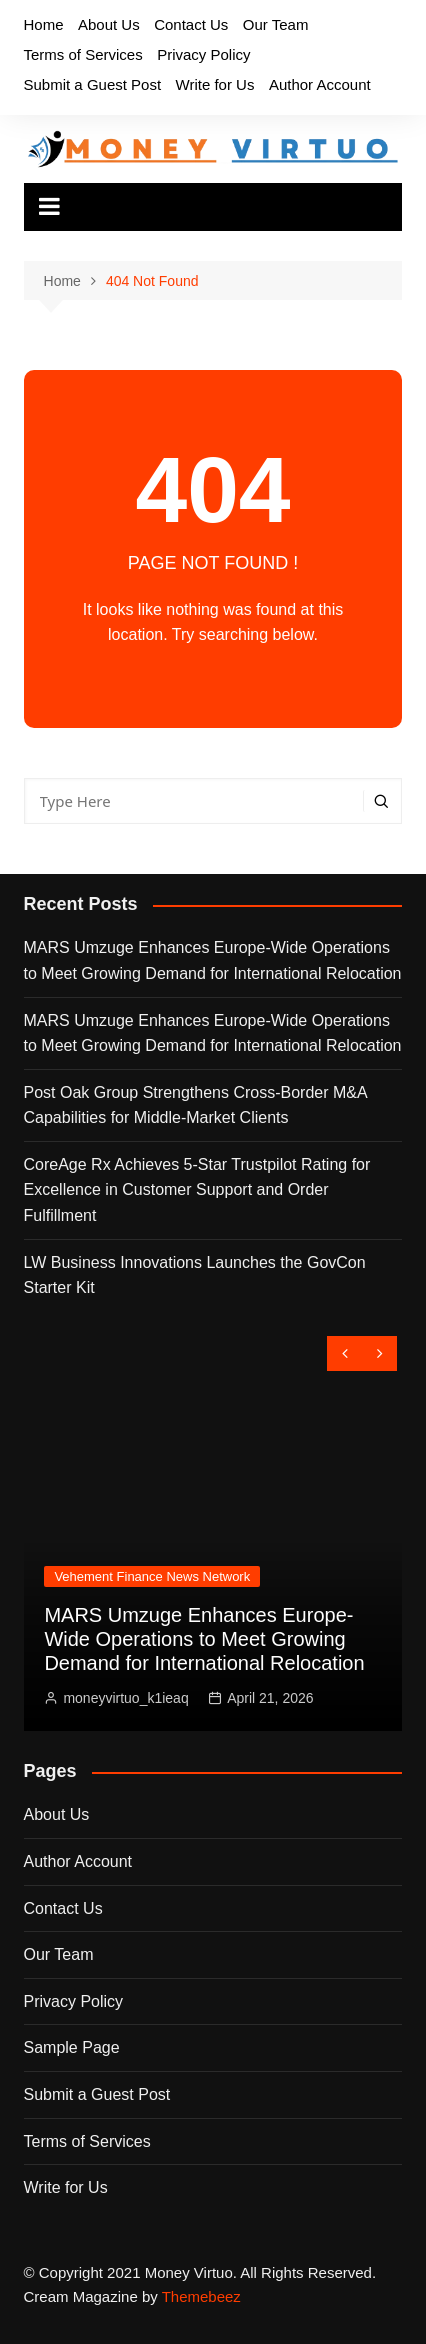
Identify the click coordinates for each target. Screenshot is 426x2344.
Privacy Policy (203, 54)
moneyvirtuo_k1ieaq (125, 1698)
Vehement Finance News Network (152, 1576)
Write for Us (215, 84)
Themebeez (201, 2296)
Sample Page (72, 2047)
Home (44, 24)
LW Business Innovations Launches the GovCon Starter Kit (195, 1275)
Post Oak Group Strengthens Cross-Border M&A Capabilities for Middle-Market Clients (195, 1105)
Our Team (276, 24)
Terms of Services (83, 54)
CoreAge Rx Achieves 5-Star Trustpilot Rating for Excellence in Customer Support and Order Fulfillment (197, 1190)
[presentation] (344, 1353)
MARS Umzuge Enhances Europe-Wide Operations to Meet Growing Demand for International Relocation (213, 960)
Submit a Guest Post (93, 84)
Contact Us (191, 24)
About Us (109, 24)
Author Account (320, 84)
